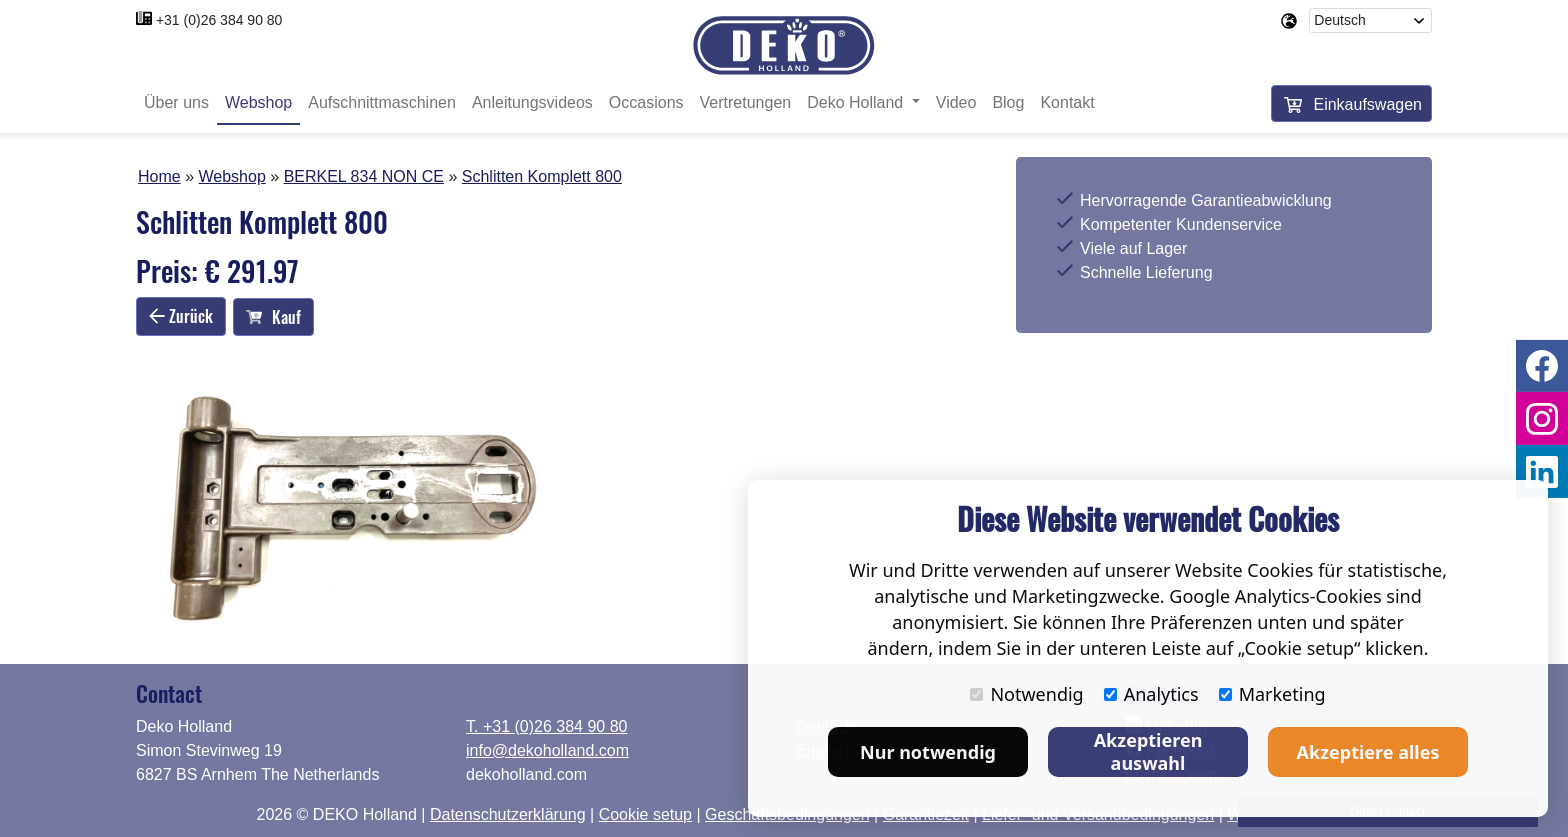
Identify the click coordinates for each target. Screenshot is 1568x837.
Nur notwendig (928, 752)
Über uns (176, 102)
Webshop (258, 102)
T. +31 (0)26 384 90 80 (546, 726)
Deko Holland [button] (857, 102)
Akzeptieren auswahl (1148, 751)
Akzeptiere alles (1368, 752)
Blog (1008, 102)
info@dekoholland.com (547, 750)
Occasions (646, 102)
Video (956, 102)
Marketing (1272, 694)
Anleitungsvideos (532, 102)
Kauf (273, 317)
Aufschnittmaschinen (382, 102)
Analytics (1151, 694)
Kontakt (1067, 102)
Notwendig (1026, 694)
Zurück (181, 316)
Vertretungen (746, 102)
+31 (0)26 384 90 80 (219, 20)
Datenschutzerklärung (508, 814)
